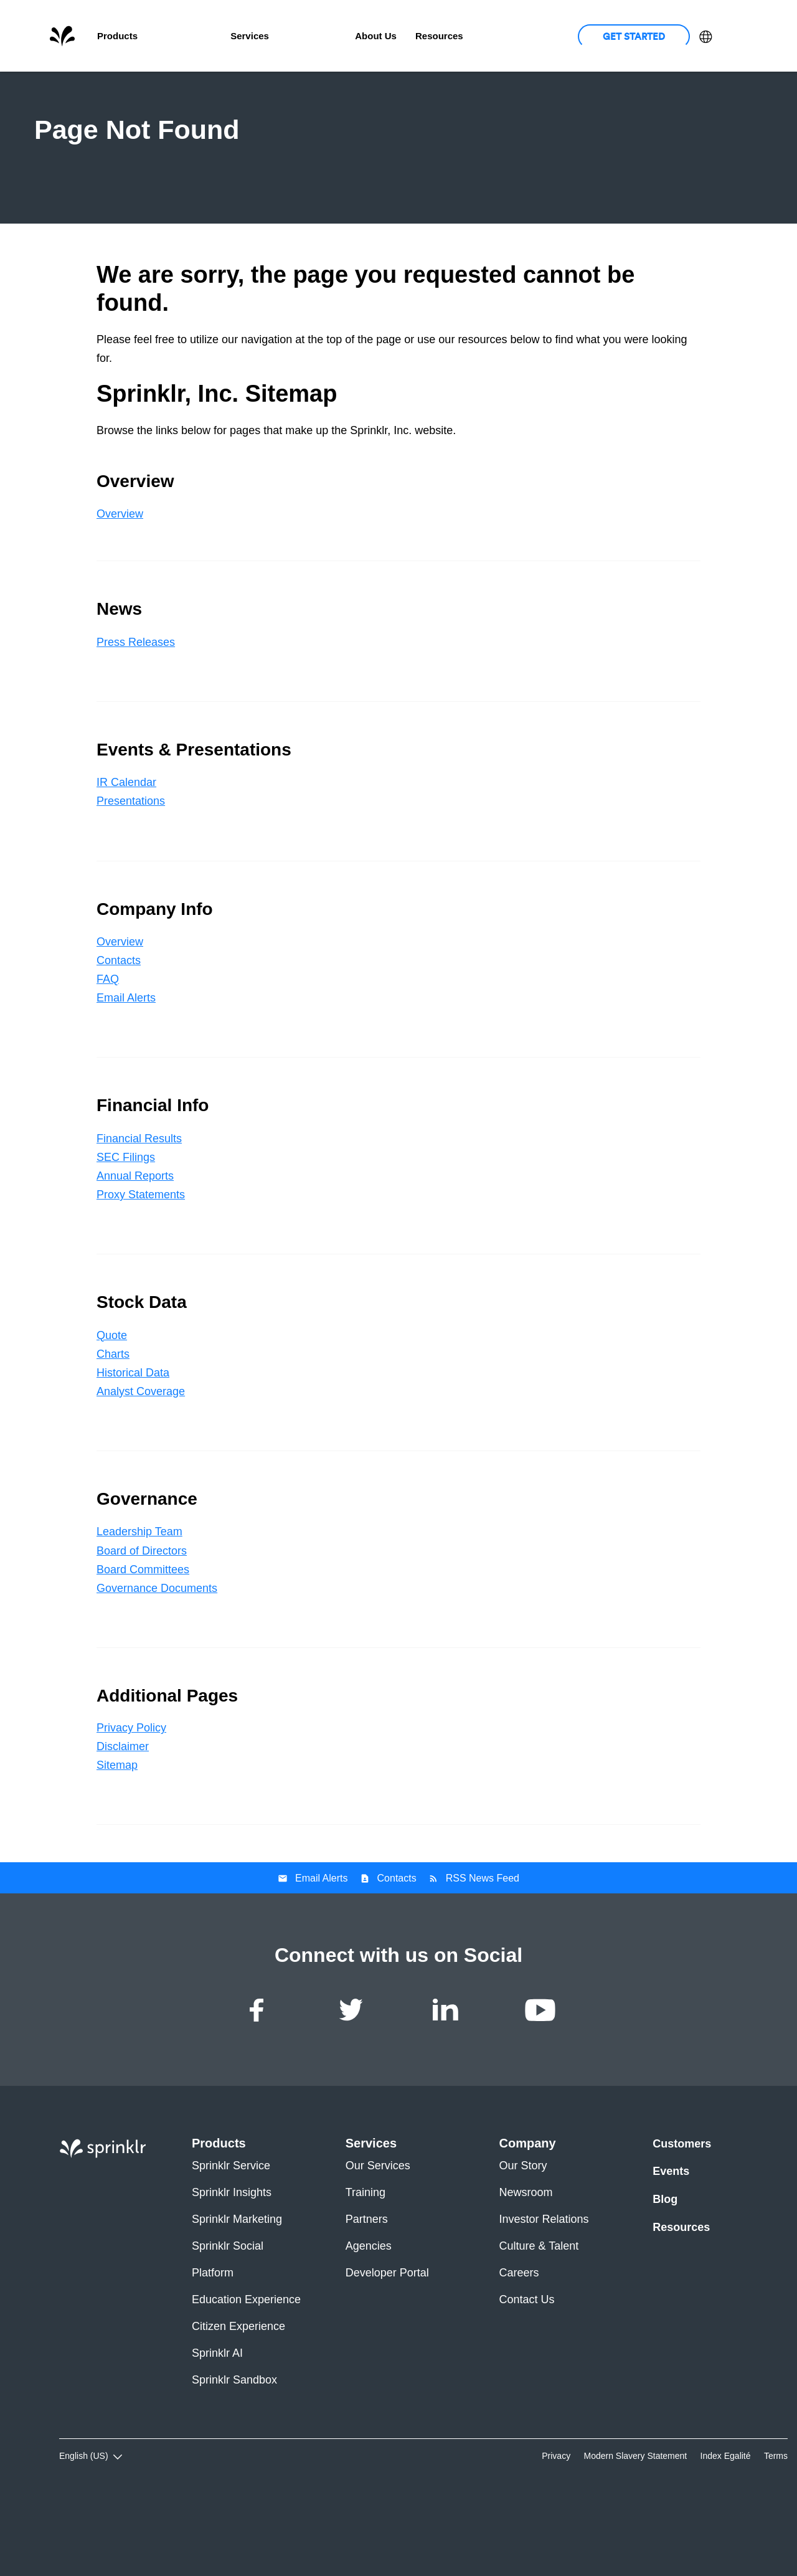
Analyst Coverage (141, 1457)
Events (671, 2238)
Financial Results (139, 1204)
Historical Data (133, 1438)
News (192, 88)
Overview (126, 88)
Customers (312, 36)
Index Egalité (725, 2521)
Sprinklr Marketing (237, 2285)
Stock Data (586, 88)
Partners (367, 2285)
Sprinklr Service (231, 2232)
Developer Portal (387, 2339)
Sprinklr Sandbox (234, 2446)
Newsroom (526, 2259)
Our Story (523, 2232)
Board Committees (143, 1635)
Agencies (369, 2312)
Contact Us (527, 2366)
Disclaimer (123, 1813)
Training (365, 2259)
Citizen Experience (238, 2392)
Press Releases (136, 708)
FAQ (108, 1045)
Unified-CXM (184, 36)
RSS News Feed (482, 1944)
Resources (681, 2293)
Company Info (405, 88)
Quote (112, 1401)
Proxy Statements (141, 1260)
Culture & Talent (539, 2312)
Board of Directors (142, 1617)
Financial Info (499, 88)
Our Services (378, 2232)
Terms (776, 2521)
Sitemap (117, 1831)
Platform (212, 2339)
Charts (113, 1420)
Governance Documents (157, 1654)
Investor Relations (544, 2285)
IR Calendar (126, 849)
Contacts (119, 1027)
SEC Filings (126, 1223)
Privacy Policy (131, 1794)
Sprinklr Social (227, 2312)
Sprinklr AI (217, 2419)
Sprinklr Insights (231, 2259)
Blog (665, 2265)
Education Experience (246, 2366)
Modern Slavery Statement (635, 2521)
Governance (670, 88)
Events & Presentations (289, 88)
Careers (519, 2339)
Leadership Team (139, 1598)
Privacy (556, 2521)
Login (734, 36)
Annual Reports (135, 1242)
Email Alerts (126, 1064)
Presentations (131, 867)
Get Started (634, 36)
